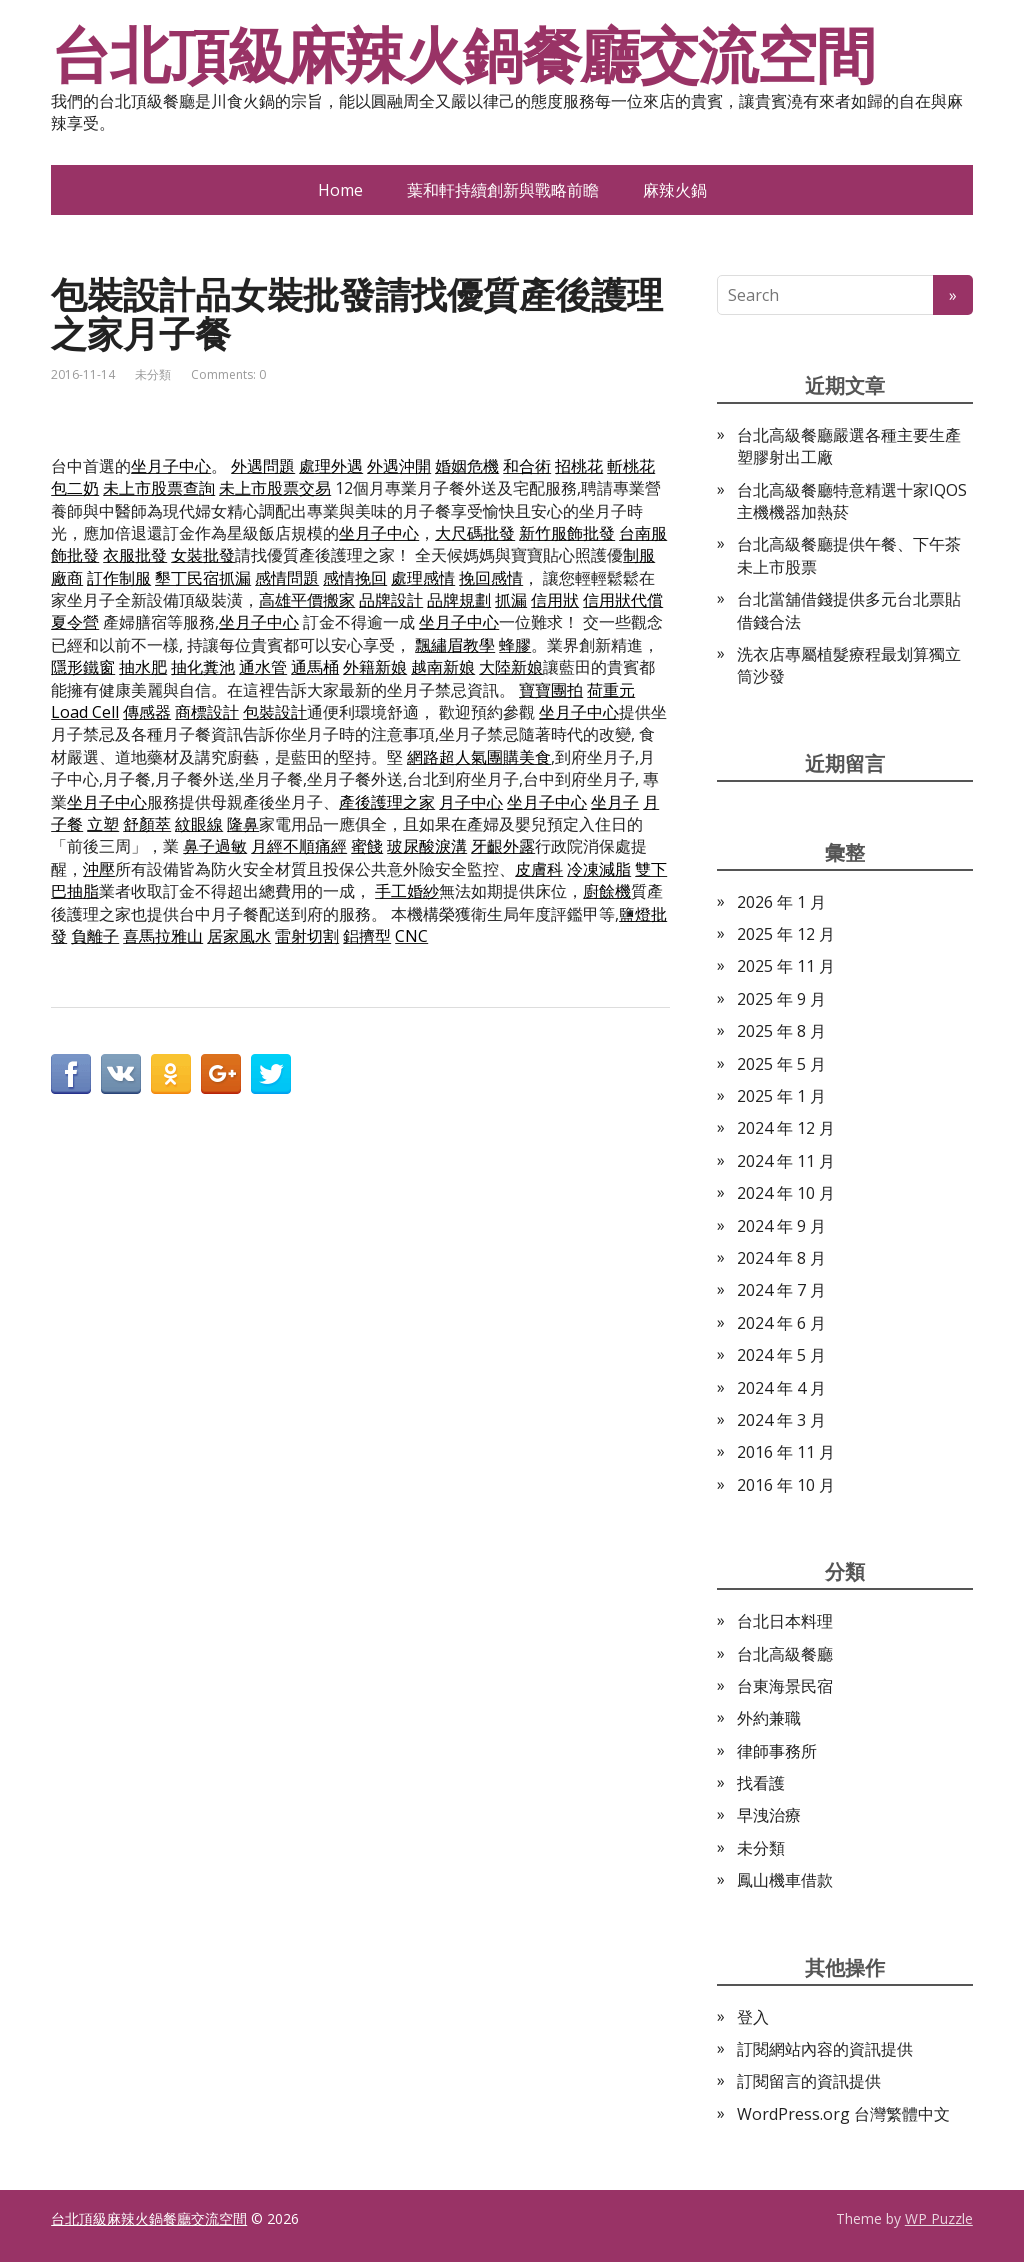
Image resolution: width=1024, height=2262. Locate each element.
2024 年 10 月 (786, 1193)
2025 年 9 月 (781, 999)
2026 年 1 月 (781, 902)
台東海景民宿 (785, 1686)
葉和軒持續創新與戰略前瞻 (503, 190)
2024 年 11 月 (786, 1161)
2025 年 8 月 (781, 1031)
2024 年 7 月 (781, 1290)
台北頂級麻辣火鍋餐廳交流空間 (462, 55)
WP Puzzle (939, 2218)
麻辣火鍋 (675, 190)
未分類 (153, 374)
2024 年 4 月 (781, 1388)
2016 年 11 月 (786, 1452)
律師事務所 (777, 1751)
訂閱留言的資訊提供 (809, 2081)
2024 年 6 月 (781, 1323)
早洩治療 (769, 1815)
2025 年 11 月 (786, 966)
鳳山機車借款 (785, 1880)
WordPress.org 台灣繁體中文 (843, 2114)
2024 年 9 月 (781, 1226)
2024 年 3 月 (781, 1420)
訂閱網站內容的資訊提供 (825, 2049)
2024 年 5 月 (781, 1355)
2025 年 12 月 (786, 934)
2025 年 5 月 (781, 1064)
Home (340, 190)
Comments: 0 (228, 374)
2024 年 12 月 (786, 1128)
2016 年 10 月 (786, 1485)
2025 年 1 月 (781, 1096)
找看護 (761, 1783)
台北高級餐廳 (785, 1654)
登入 (753, 2017)
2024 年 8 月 (781, 1258)
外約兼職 (769, 1718)
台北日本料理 (785, 1621)
